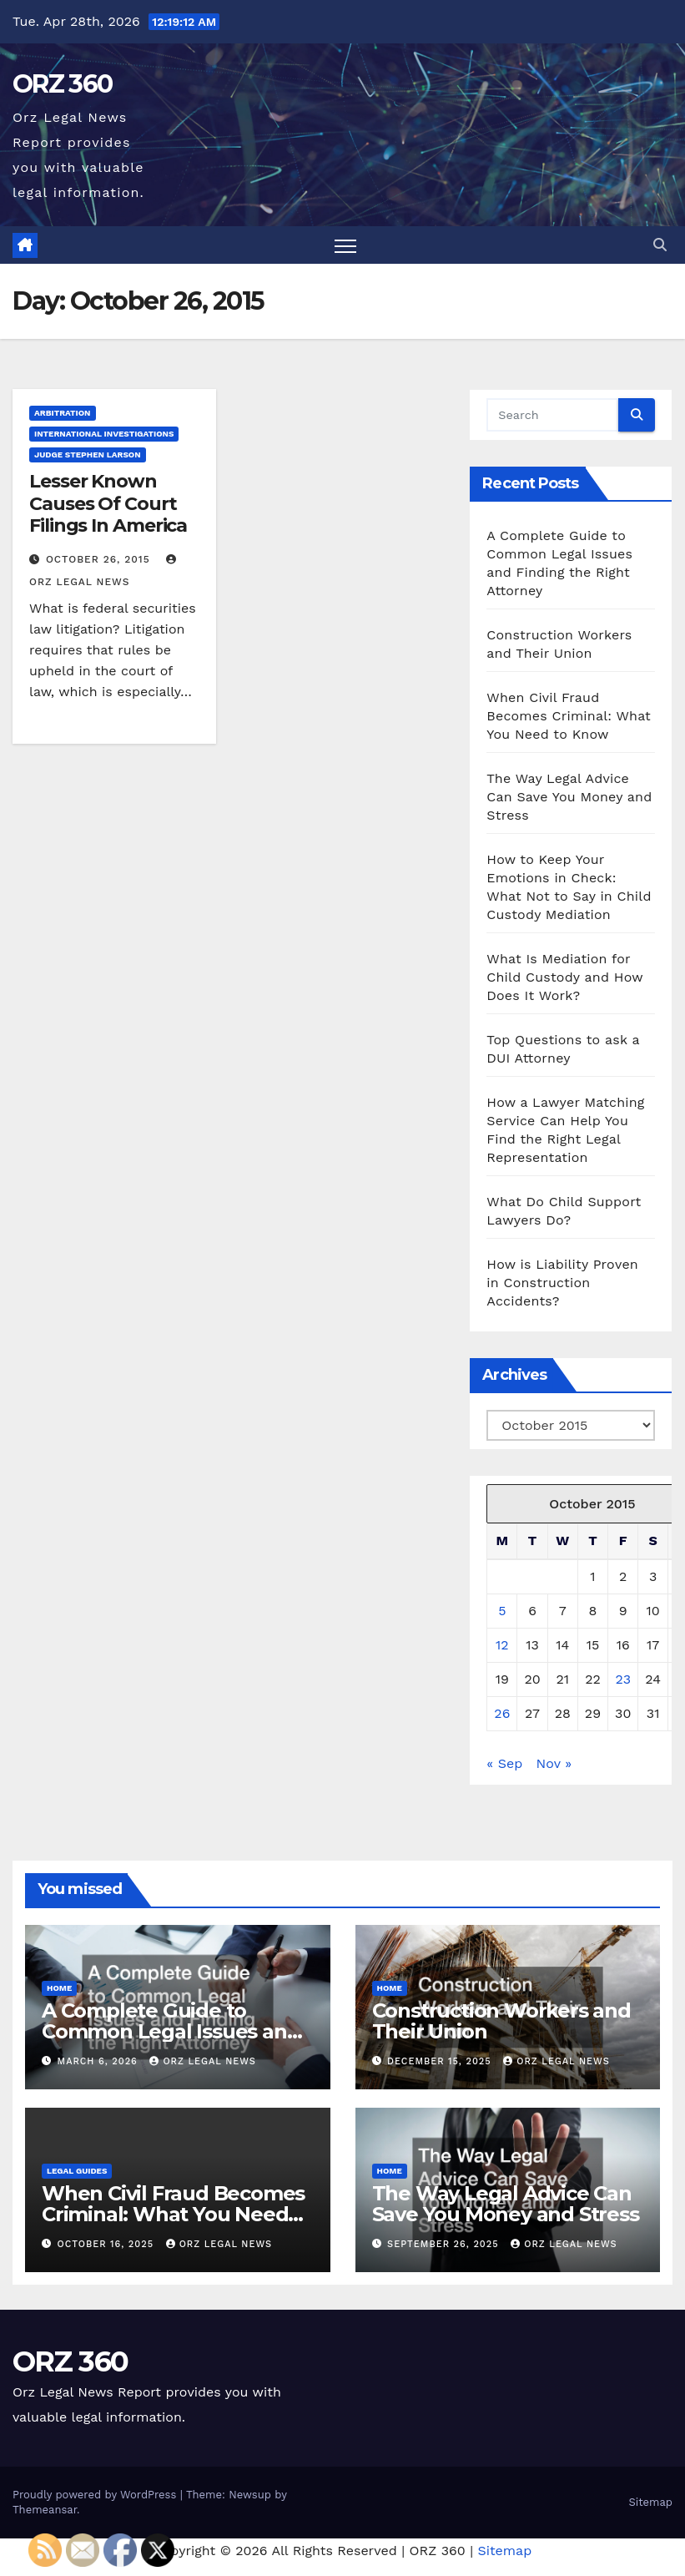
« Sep (504, 1763)
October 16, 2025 (108, 2244)
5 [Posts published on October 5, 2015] (502, 1611)
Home (59, 1988)
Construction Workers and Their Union (501, 2020)
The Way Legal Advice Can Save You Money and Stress (569, 796)
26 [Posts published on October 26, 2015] (502, 1713)
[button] (660, 245)
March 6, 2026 (100, 2061)
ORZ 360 (62, 83)
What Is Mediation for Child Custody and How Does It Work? (564, 977)
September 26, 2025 (444, 2244)
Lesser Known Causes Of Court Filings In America (108, 503)
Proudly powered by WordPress (96, 2494)
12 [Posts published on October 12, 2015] (502, 1645)
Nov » (554, 1763)
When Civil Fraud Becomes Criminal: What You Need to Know (568, 715)
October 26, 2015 (100, 559)
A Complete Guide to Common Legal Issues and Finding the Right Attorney (173, 2031)
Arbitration (62, 412)
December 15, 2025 (441, 2061)
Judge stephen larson (87, 454)
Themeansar (45, 2509)
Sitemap (650, 2502)
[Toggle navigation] (345, 245)
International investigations (104, 433)
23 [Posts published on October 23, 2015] (623, 1679)
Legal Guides (77, 2170)
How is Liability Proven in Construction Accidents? (562, 1282)
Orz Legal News (202, 2061)
